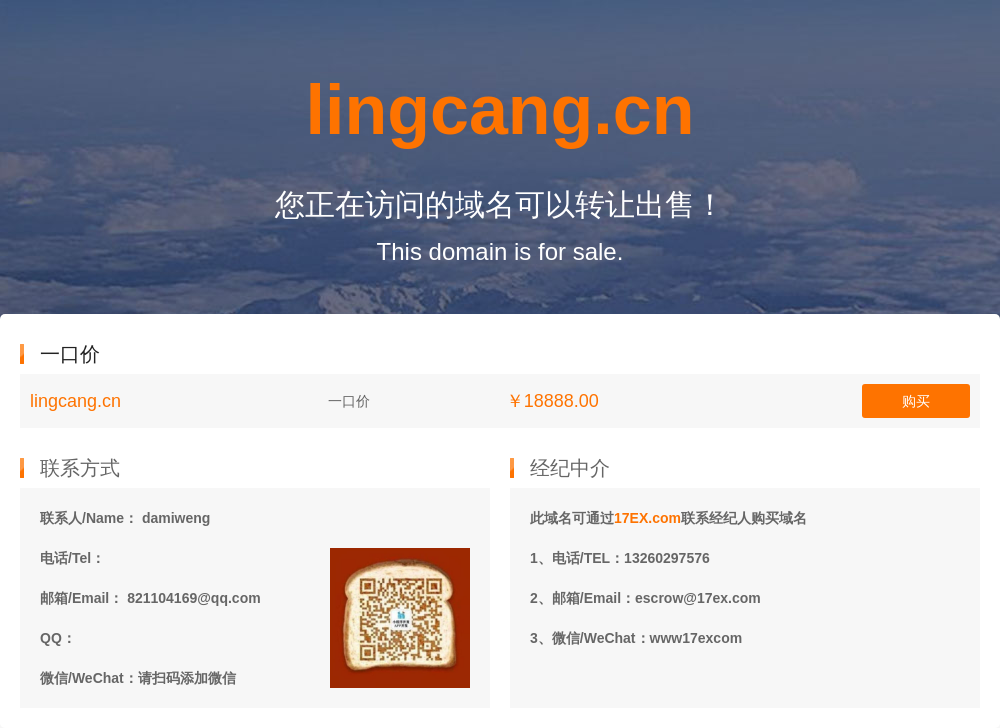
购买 (916, 401)
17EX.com (647, 518)
